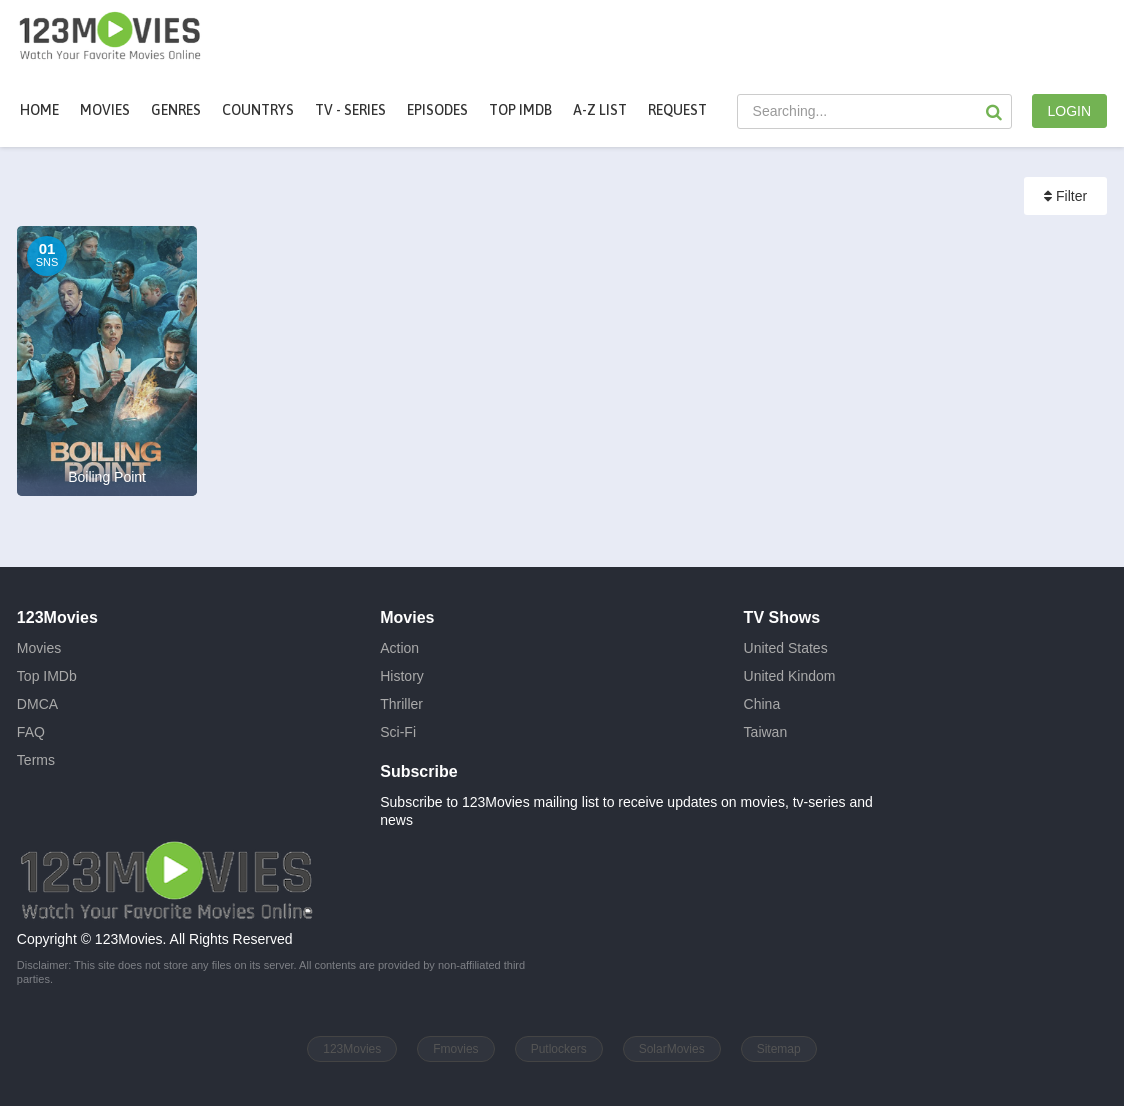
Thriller (401, 704)
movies (105, 110)
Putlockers (559, 1049)
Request (677, 110)
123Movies (352, 1049)
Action (399, 648)
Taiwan (766, 732)
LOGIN (1070, 111)
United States (786, 648)
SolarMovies (672, 1049)
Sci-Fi (398, 732)
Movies (39, 648)
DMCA (37, 704)
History (402, 676)
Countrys (258, 110)
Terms (36, 760)
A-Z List (600, 110)
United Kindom (790, 676)
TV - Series (350, 110)
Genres (176, 110)
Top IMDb (520, 110)
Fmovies (455, 1049)
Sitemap (779, 1049)
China (762, 704)
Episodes (437, 110)
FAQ (31, 732)
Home (39, 110)
